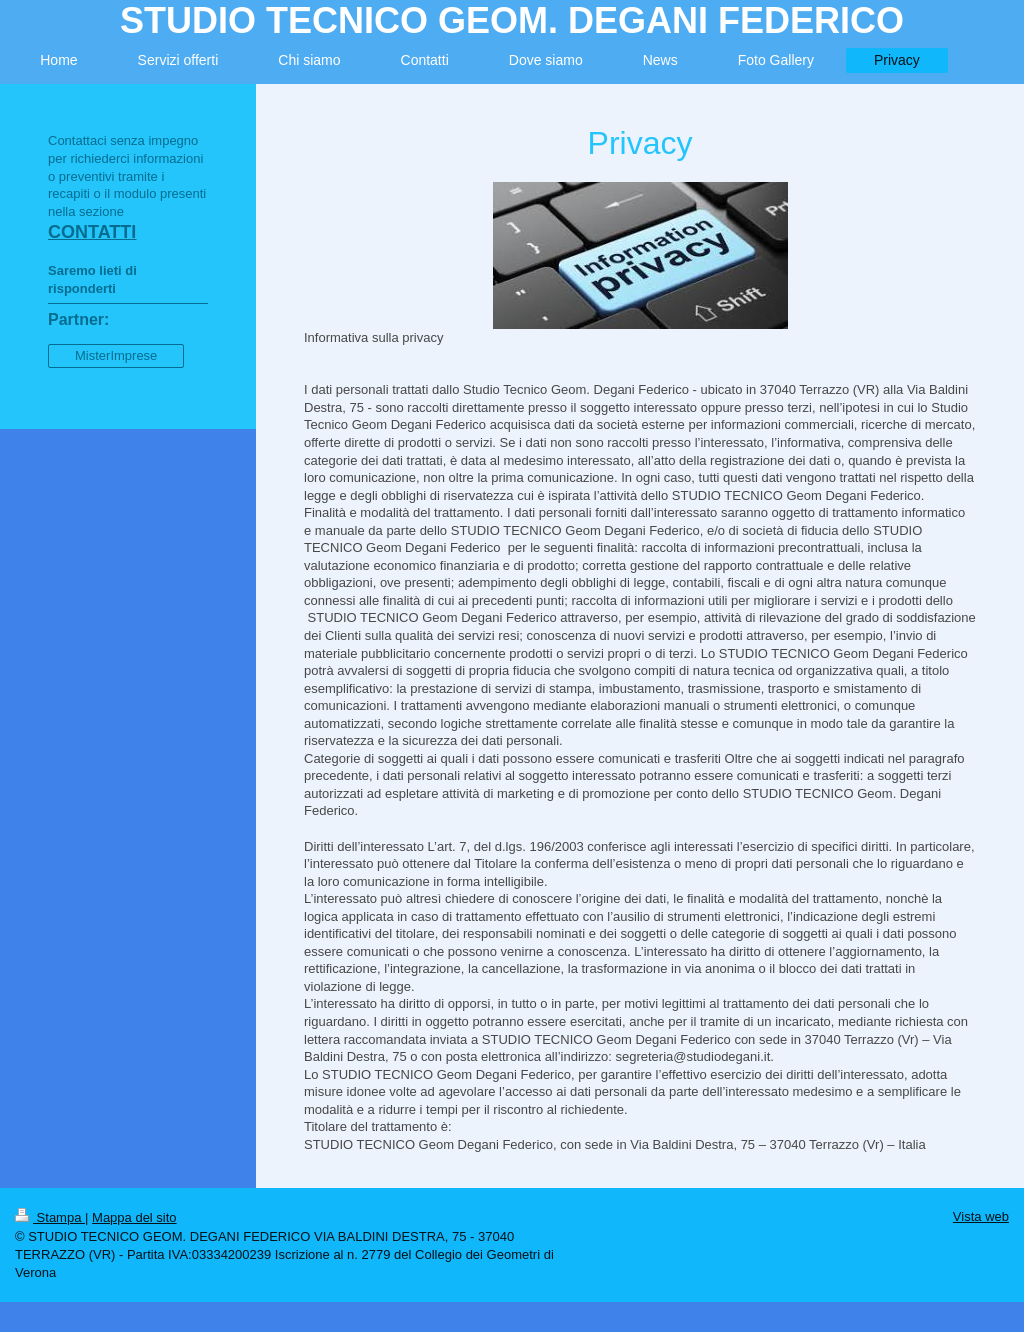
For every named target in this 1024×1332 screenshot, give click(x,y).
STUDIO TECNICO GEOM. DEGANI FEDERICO (512, 20)
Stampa (50, 1217)
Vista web (981, 1216)
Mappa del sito (134, 1217)
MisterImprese (116, 355)
